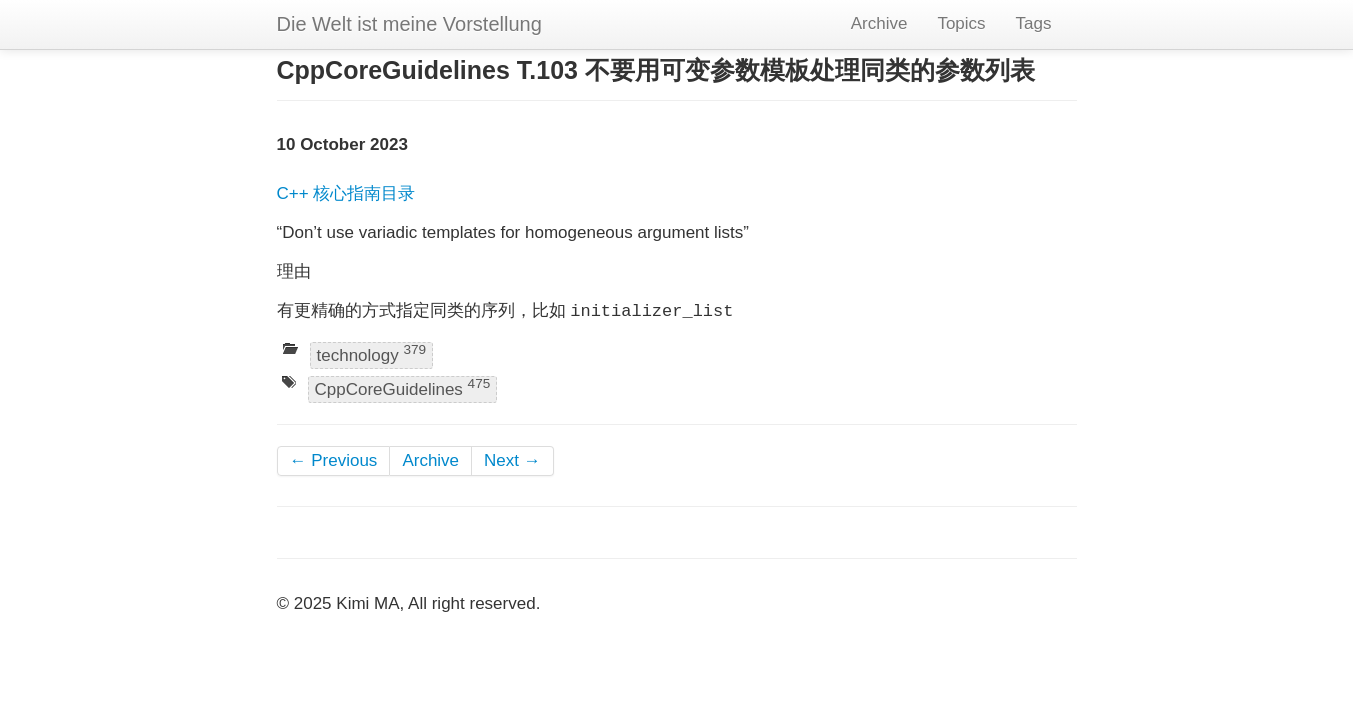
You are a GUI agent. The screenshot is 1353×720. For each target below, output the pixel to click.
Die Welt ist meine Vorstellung (409, 24)
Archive (879, 23)
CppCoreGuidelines (403, 387)
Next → (512, 460)
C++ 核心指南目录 (346, 193)
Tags (1034, 23)
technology (372, 353)
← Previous (334, 460)
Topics (961, 23)
